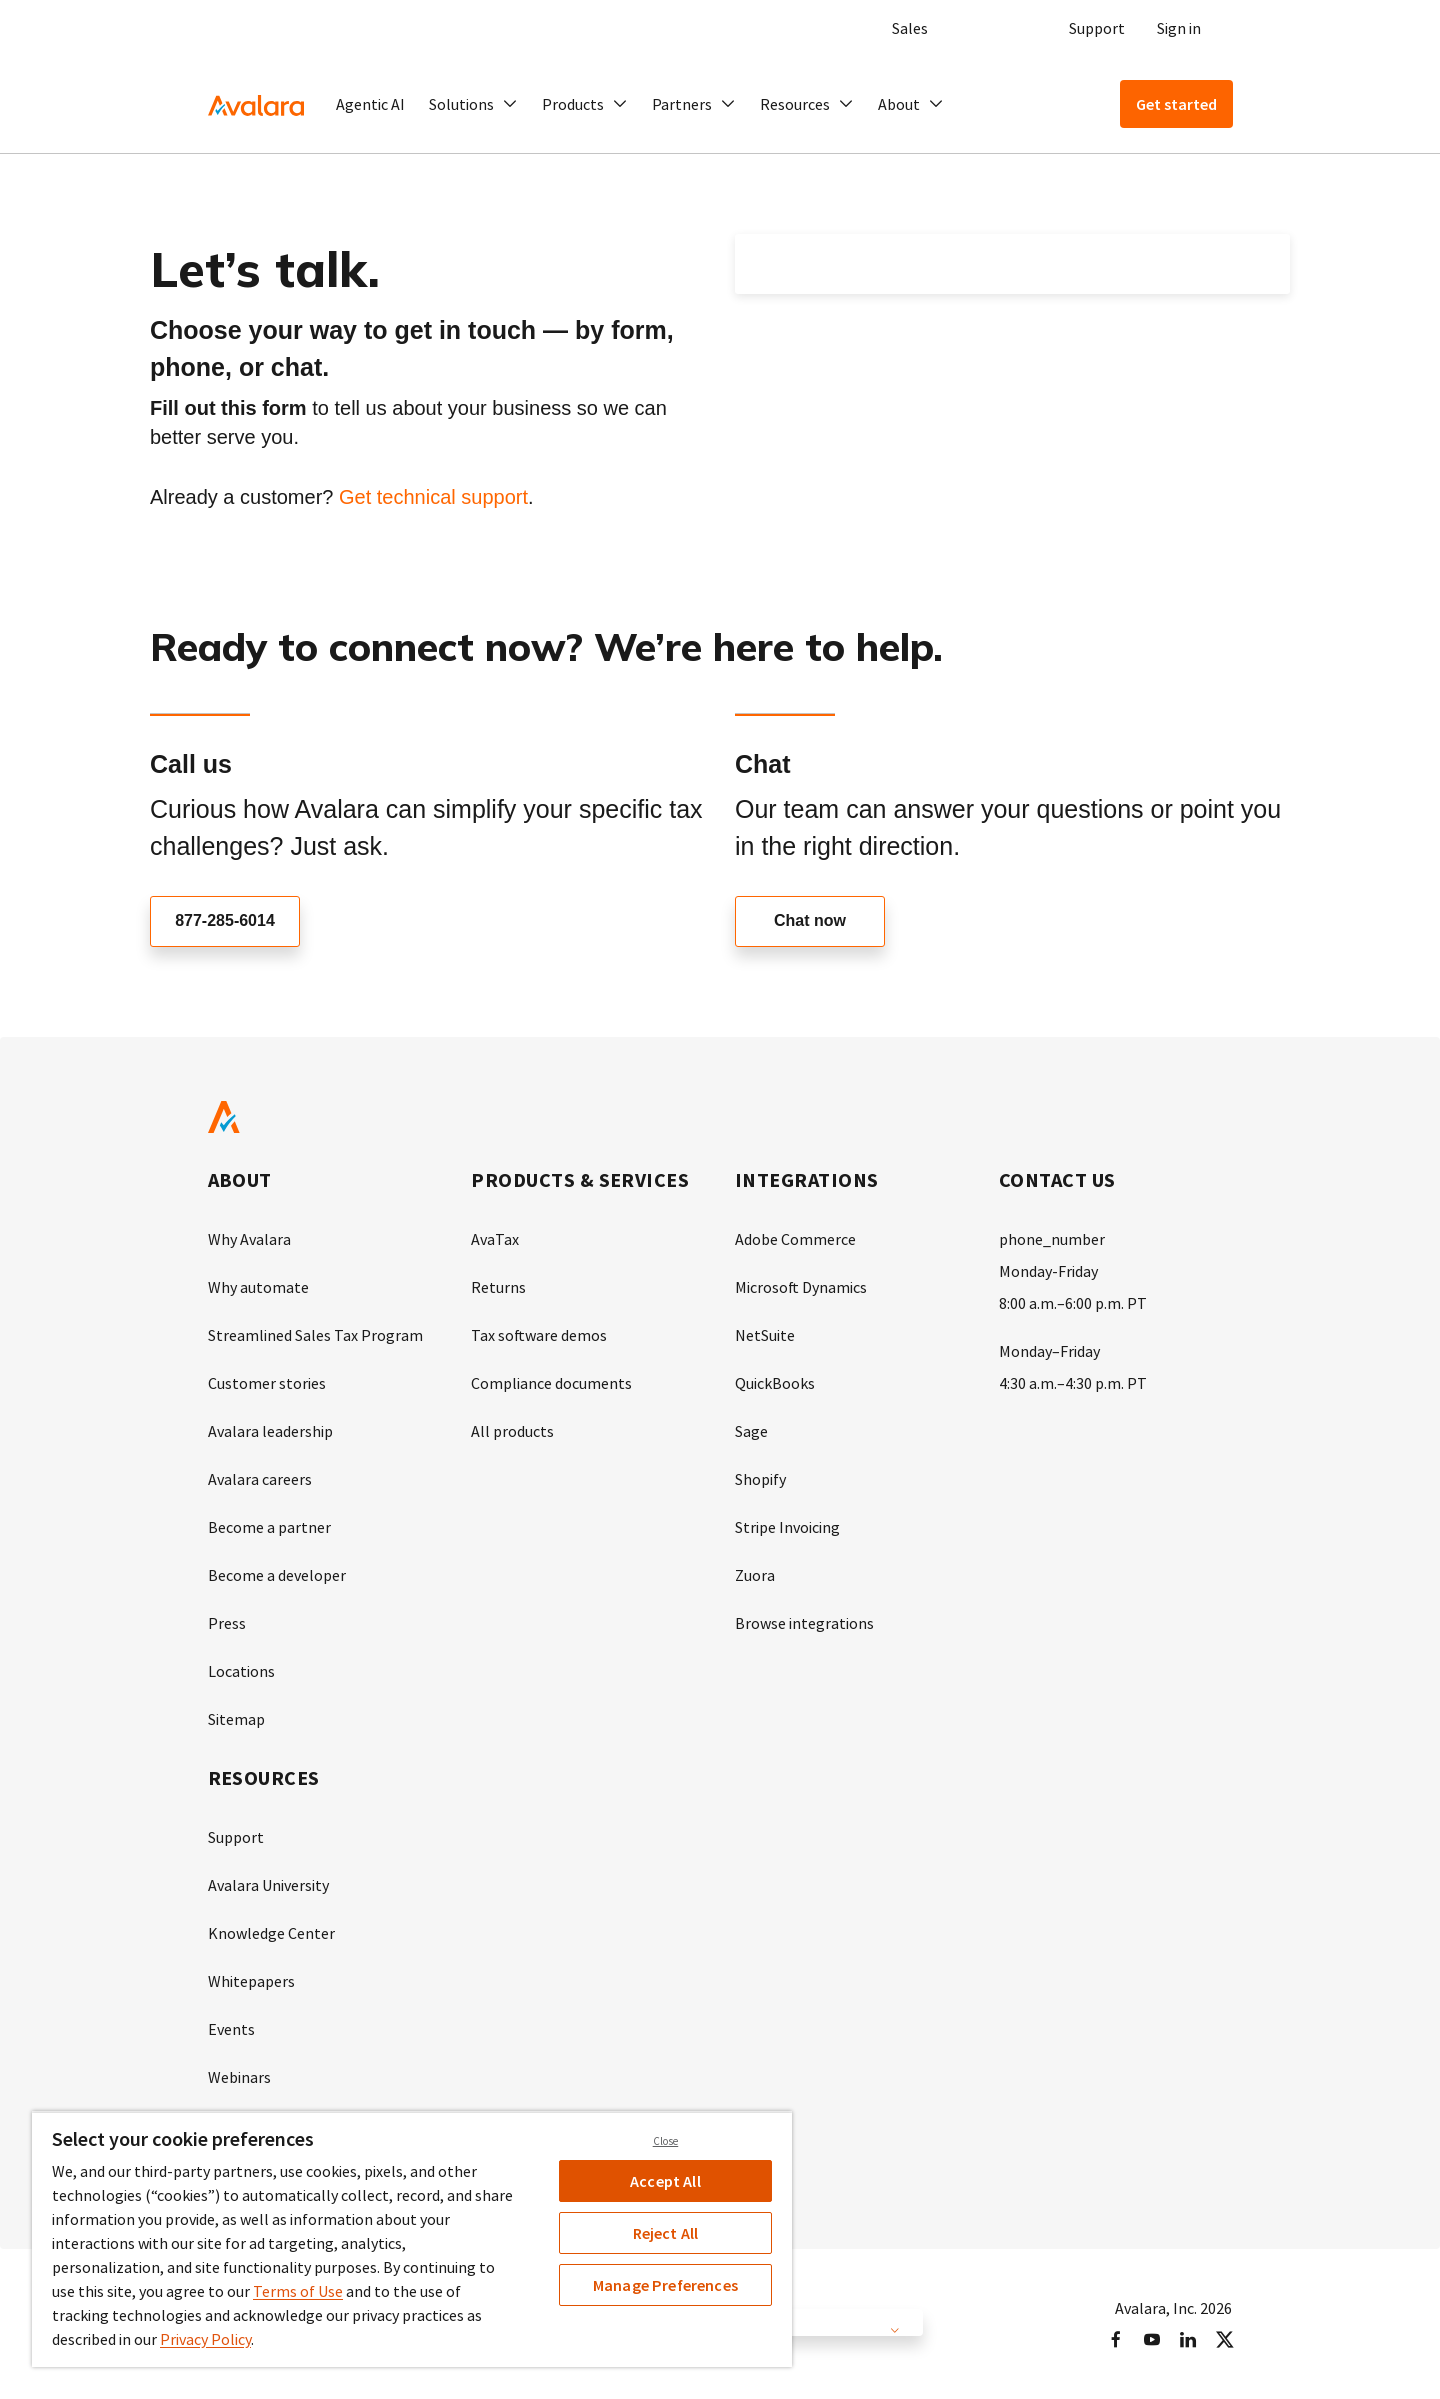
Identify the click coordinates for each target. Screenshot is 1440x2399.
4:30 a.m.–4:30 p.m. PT (1073, 1383)
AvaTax (495, 1239)
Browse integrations (804, 1623)
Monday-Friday (1048, 1271)
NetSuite (765, 1335)
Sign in (1179, 28)
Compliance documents (551, 1383)
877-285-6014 (225, 921)
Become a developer (277, 1575)
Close (666, 2141)
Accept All (665, 2181)
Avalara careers (260, 1479)
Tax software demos (539, 1335)
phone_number (1052, 1239)
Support (1097, 28)
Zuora (755, 1575)
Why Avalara (249, 1239)
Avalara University (268, 1885)
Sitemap (236, 1719)
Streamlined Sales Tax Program (315, 1335)
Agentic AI (370, 104)
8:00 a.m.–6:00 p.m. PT (1073, 1303)
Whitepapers (251, 1981)
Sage (751, 1431)
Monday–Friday (1049, 1351)
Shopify (760, 1479)
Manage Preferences (665, 2285)
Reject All (666, 2233)
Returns (498, 1287)
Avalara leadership (270, 1431)
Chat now (810, 921)
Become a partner (269, 1527)
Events (231, 2029)
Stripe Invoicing (787, 1527)
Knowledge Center (271, 1933)
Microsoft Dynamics (801, 1287)
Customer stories (267, 1383)
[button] (473, 104)
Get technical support (433, 497)
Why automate (258, 1287)
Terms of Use (298, 2291)
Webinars (239, 2077)
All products (512, 1431)
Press (227, 1623)
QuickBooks (775, 1383)
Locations (241, 1671)
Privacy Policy (205, 2339)
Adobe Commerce (795, 1239)
